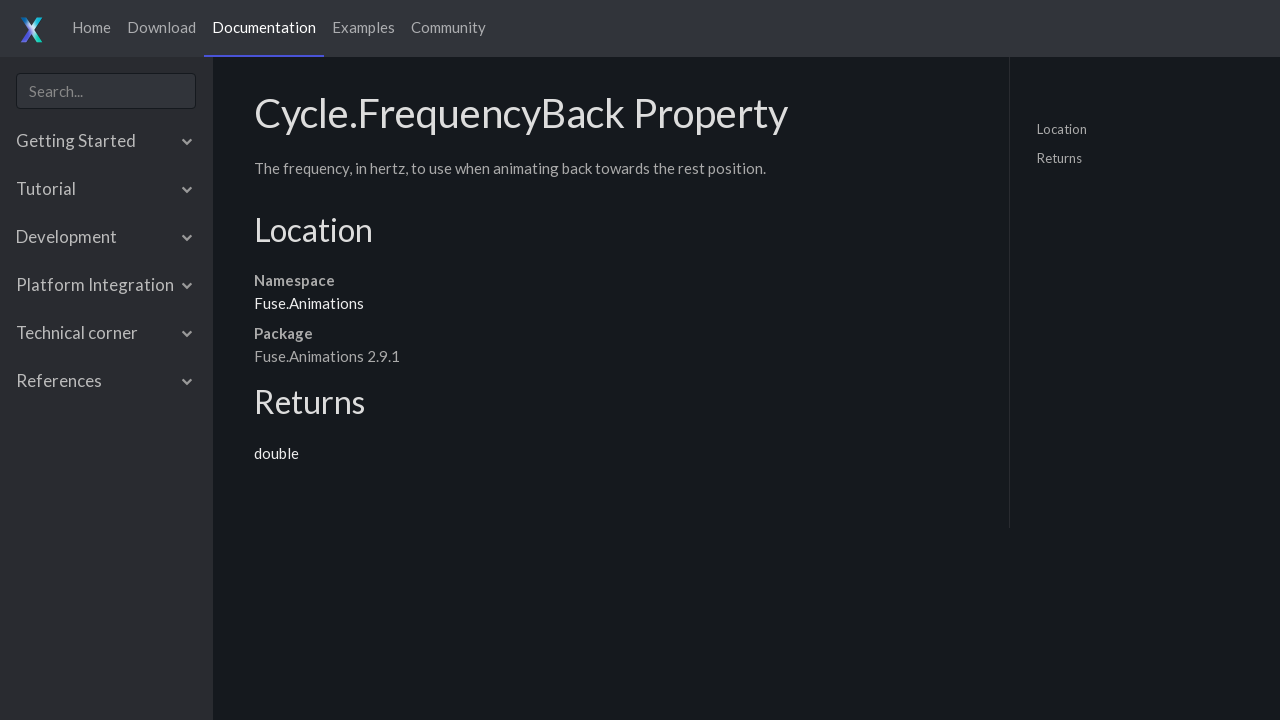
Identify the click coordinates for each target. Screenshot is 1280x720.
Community (448, 27)
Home (91, 27)
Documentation (264, 27)
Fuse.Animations (309, 303)
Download (161, 27)
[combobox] (106, 91)
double (276, 453)
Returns (1059, 158)
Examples (363, 27)
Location (1062, 128)
